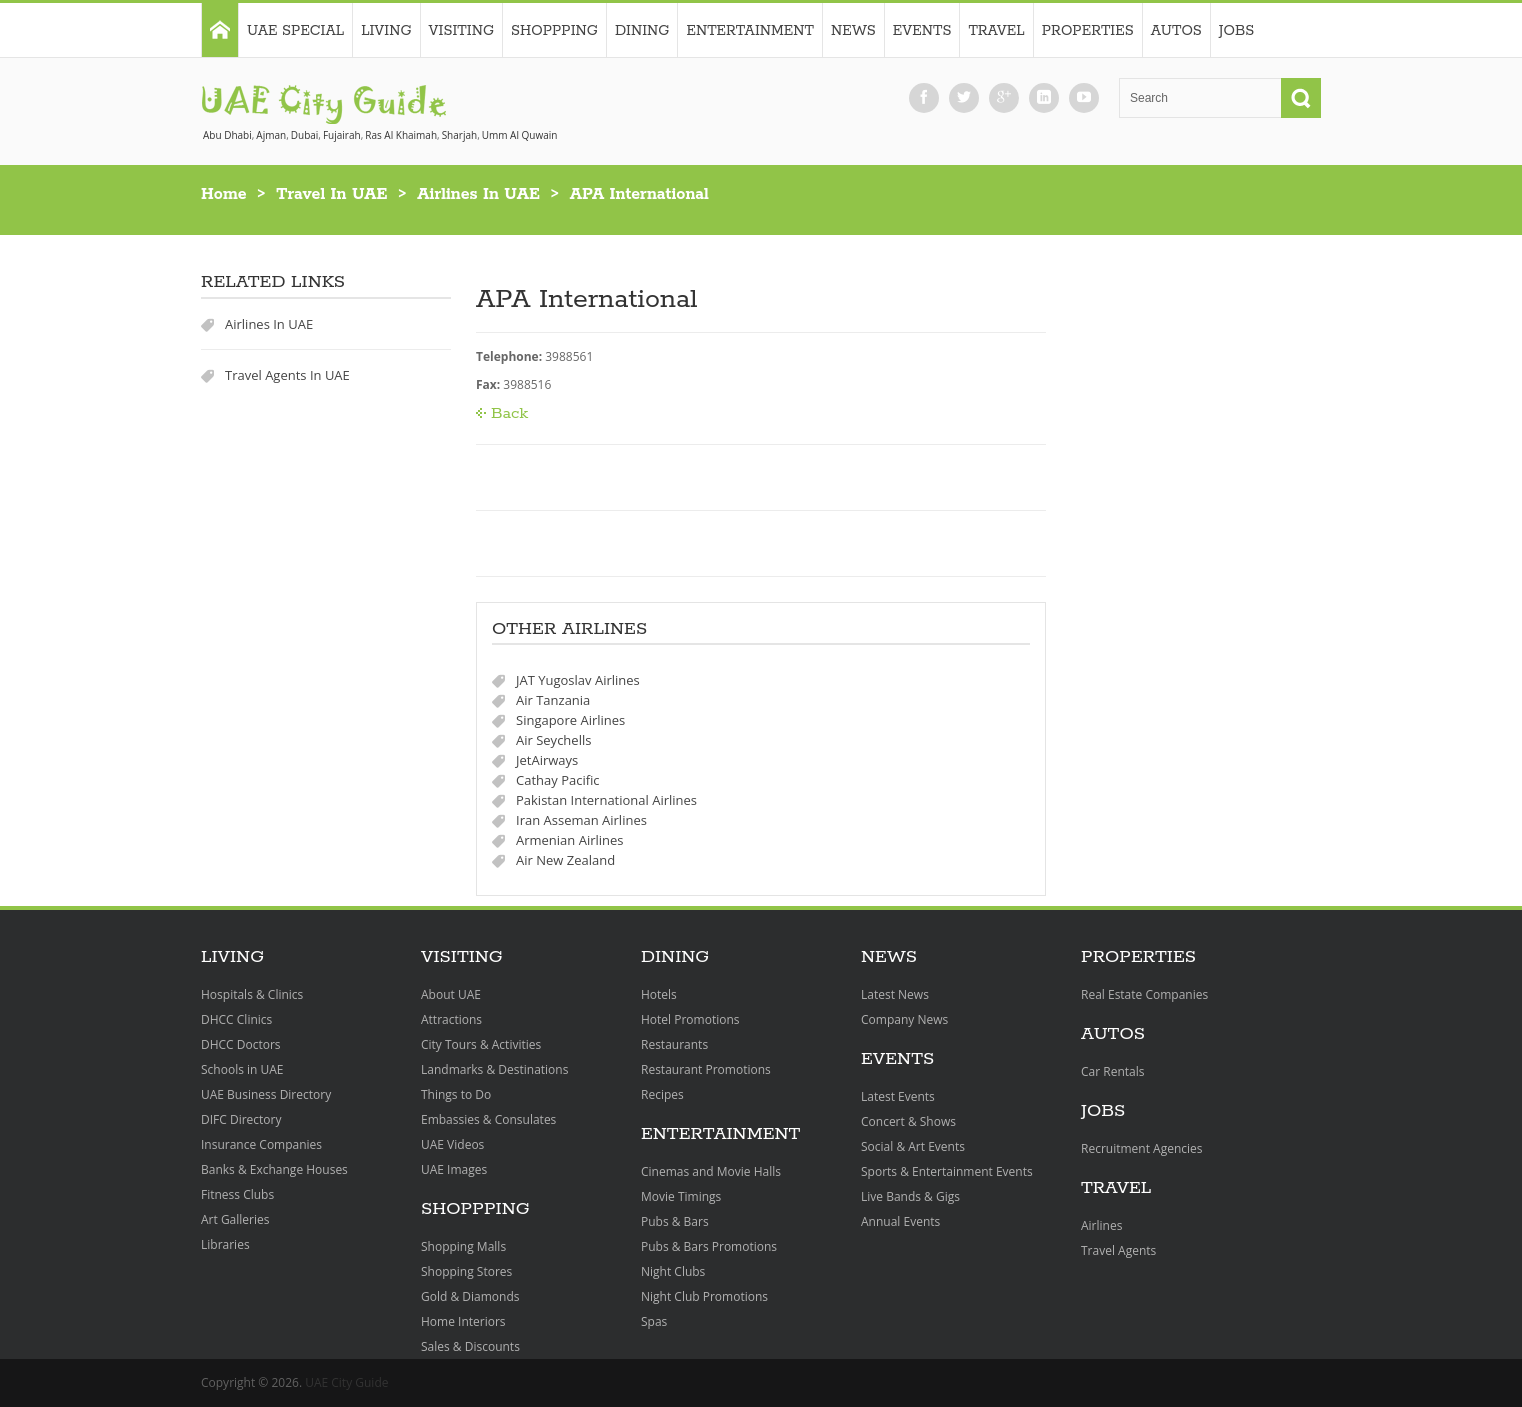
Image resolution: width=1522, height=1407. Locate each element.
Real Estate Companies (1144, 994)
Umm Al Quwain (520, 135)
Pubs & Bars (675, 1221)
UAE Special (295, 31)
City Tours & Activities (481, 1044)
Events (922, 31)
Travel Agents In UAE (287, 375)
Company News (904, 1019)
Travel (996, 31)
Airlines (1101, 1225)
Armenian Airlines (570, 840)
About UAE (451, 994)
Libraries (225, 1244)
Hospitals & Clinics (252, 994)
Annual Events (900, 1221)
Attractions (451, 1019)
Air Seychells (553, 740)
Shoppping (554, 31)
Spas (654, 1321)
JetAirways (547, 760)
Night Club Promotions (704, 1296)
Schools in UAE (242, 1069)
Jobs (1236, 31)
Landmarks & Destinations (494, 1069)
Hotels (659, 994)
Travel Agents (1118, 1250)
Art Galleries (235, 1219)
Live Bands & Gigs (910, 1196)
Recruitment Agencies (1142, 1148)
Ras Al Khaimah (401, 135)
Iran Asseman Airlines (581, 820)
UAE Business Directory (266, 1094)
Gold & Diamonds (470, 1296)
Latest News (895, 994)
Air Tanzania (553, 700)
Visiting (461, 31)
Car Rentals (1112, 1071)
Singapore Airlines (570, 720)
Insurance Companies (261, 1144)
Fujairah (342, 135)
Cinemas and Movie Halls (711, 1171)
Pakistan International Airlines (606, 800)
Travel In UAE (331, 194)
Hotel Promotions (690, 1019)
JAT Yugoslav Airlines (578, 680)
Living (386, 31)
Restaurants (674, 1044)
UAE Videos (452, 1144)
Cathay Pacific (558, 780)
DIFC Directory (241, 1119)
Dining (642, 31)
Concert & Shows (908, 1121)
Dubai (305, 135)
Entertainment (750, 31)
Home (224, 194)
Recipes (662, 1094)
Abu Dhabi (227, 135)
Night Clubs (673, 1271)
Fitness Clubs (237, 1194)
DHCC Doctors (241, 1044)
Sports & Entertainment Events (947, 1171)
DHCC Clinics (236, 1019)
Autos (1176, 31)
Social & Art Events (913, 1146)
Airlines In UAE (478, 194)
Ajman (271, 135)
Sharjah (459, 135)
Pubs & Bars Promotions (709, 1246)
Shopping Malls (463, 1246)
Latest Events (898, 1096)
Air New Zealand (565, 860)
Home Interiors (463, 1321)
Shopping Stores (466, 1271)
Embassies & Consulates (488, 1119)
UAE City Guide (346, 1382)
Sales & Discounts (470, 1346)
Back (509, 413)
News (853, 31)
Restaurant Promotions (706, 1069)
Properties (1088, 31)
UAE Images (454, 1169)
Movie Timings (681, 1196)
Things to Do (456, 1094)
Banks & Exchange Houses (274, 1169)
